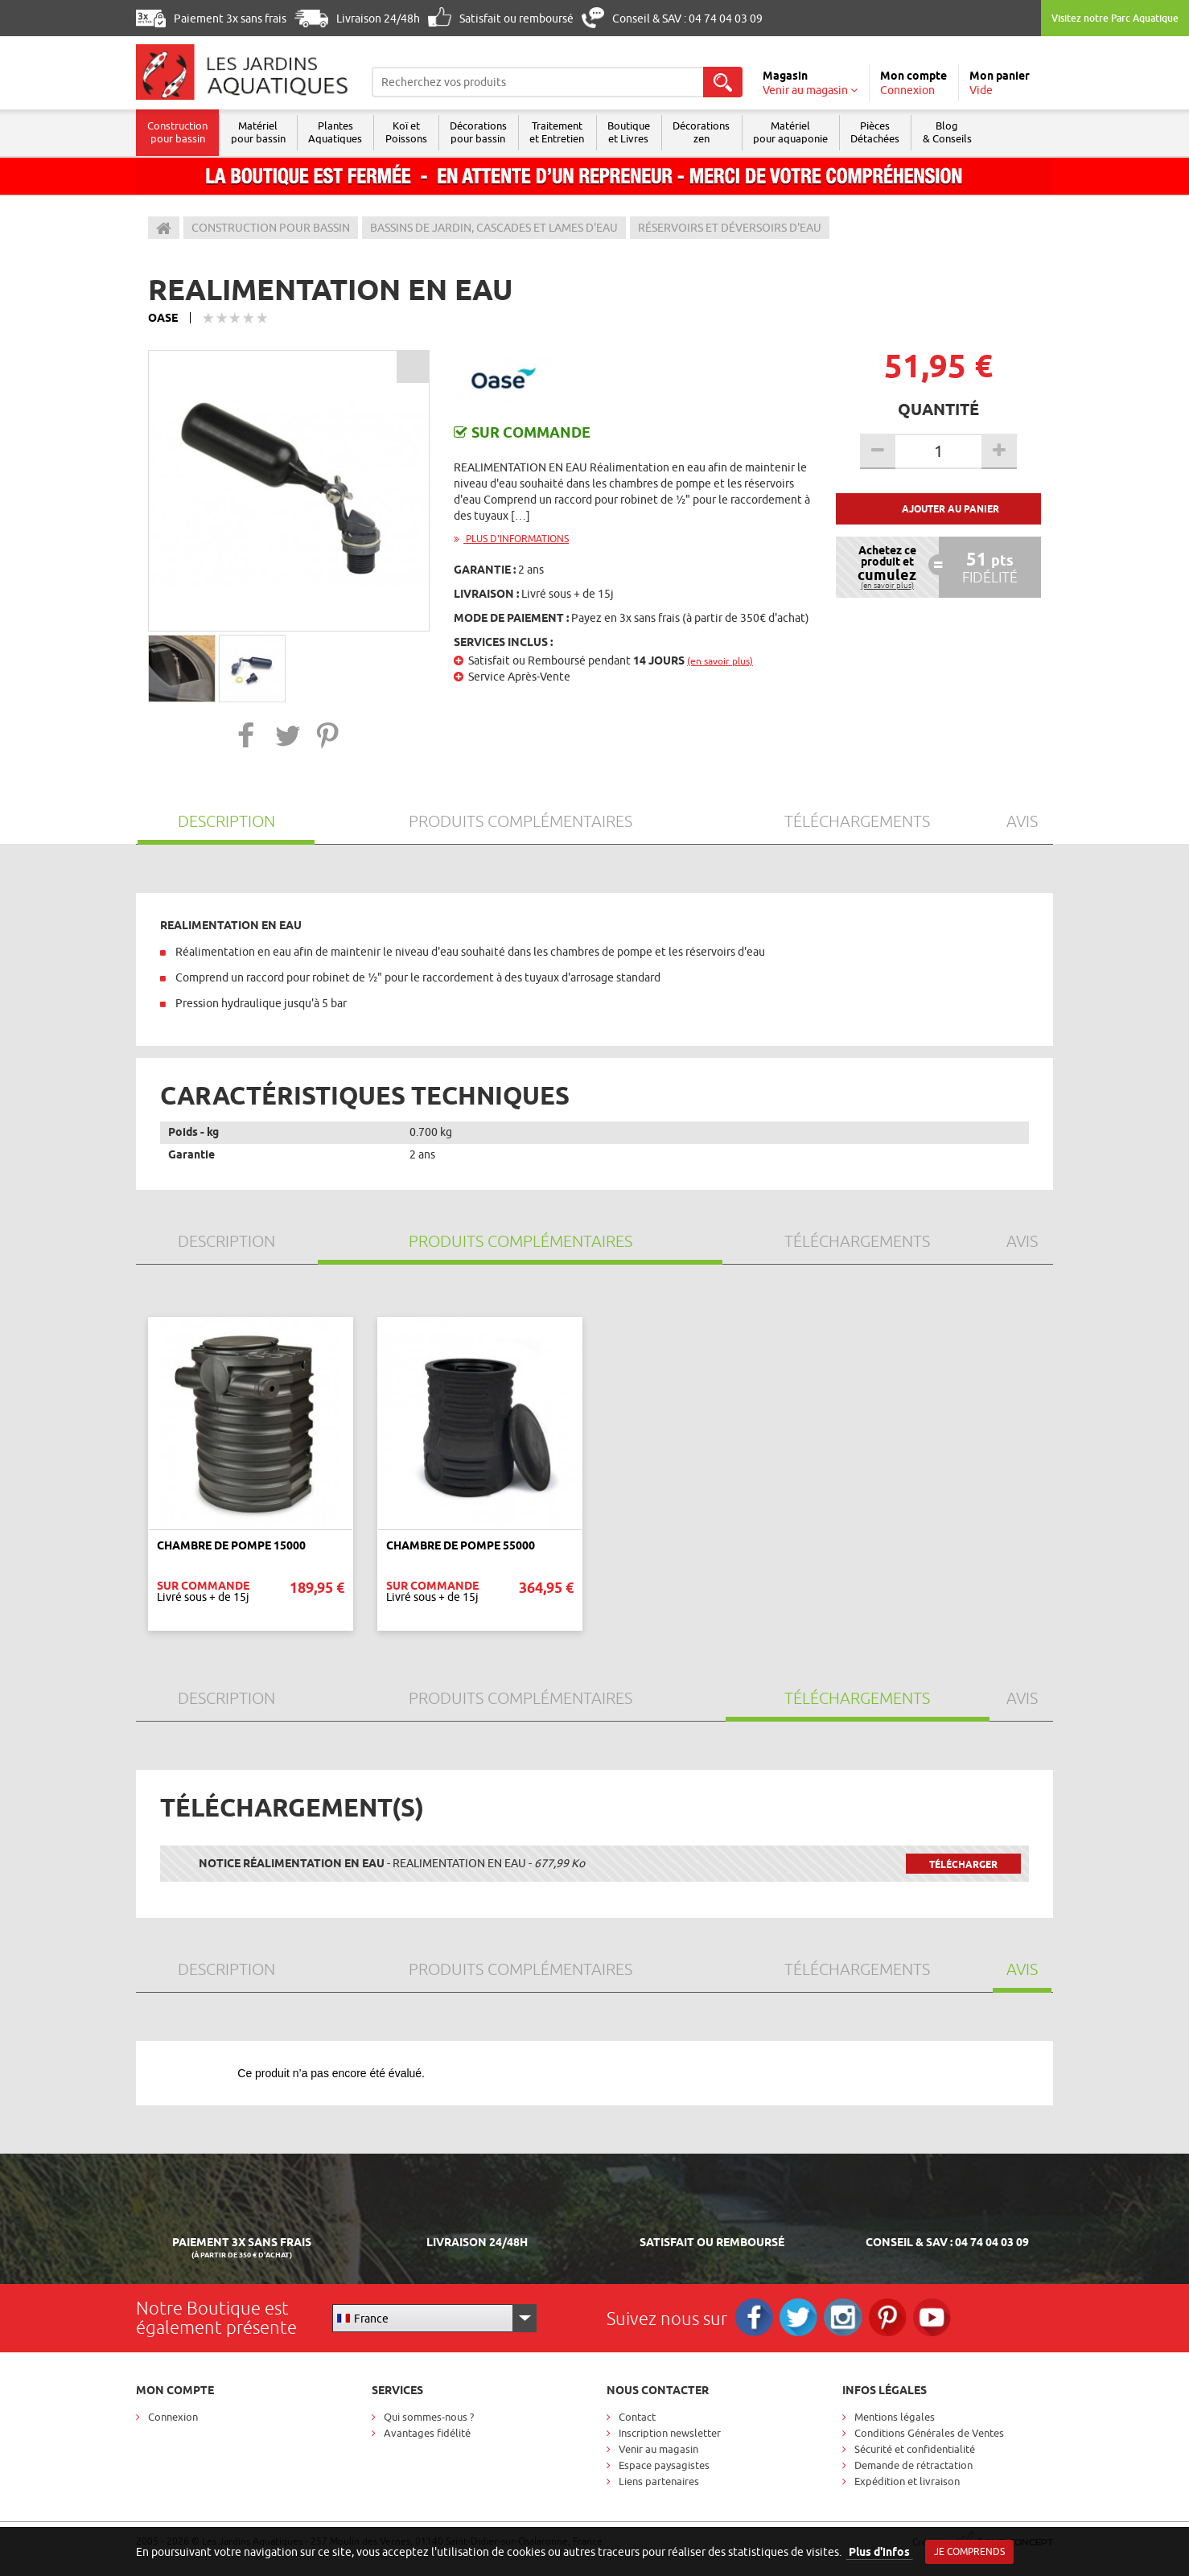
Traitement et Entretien (564, 132)
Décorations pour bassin (483, 132)
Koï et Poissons (410, 132)
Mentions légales (894, 2416)
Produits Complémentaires (520, 821)
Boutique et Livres (636, 132)
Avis (1022, 821)
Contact (637, 2416)
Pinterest (892, 2318)
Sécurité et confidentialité (914, 2449)
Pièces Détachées (886, 132)
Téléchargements (857, 821)
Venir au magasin (658, 2449)
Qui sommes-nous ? (429, 2416)
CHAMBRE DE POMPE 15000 (231, 1545)
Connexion (173, 2416)
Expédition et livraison (907, 2481)
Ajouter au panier (950, 509)
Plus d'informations (511, 538)
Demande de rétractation (913, 2465)
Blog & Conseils (960, 132)
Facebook (755, 2318)
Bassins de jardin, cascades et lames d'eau (494, 227)
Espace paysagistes (664, 2465)
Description (226, 821)
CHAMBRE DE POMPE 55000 (460, 1545)
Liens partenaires (659, 2481)
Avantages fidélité (427, 2432)
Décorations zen (710, 132)
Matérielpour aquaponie (800, 132)
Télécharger (963, 1864)
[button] (246, 735)
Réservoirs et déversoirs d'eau (729, 227)
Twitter (801, 2318)
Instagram (846, 2318)
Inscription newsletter (670, 2432)
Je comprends (969, 2551)
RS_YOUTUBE (938, 2318)
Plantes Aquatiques (338, 132)
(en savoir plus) (720, 661)
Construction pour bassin (178, 132)
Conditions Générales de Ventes (929, 2432)
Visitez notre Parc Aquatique (1115, 18)
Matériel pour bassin (259, 132)
